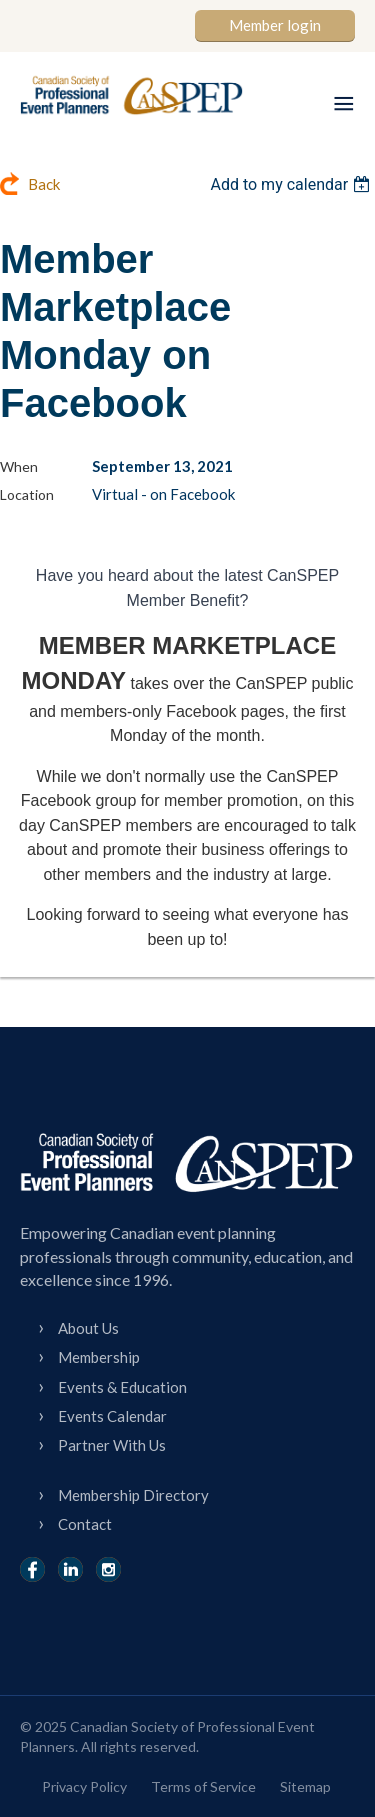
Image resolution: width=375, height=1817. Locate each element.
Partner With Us (112, 1445)
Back (44, 184)
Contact (85, 1524)
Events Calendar (112, 1416)
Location (27, 494)
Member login (275, 25)
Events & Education (122, 1387)
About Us (88, 1328)
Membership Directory (133, 1495)
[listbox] (292, 184)
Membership (99, 1357)
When (19, 466)
